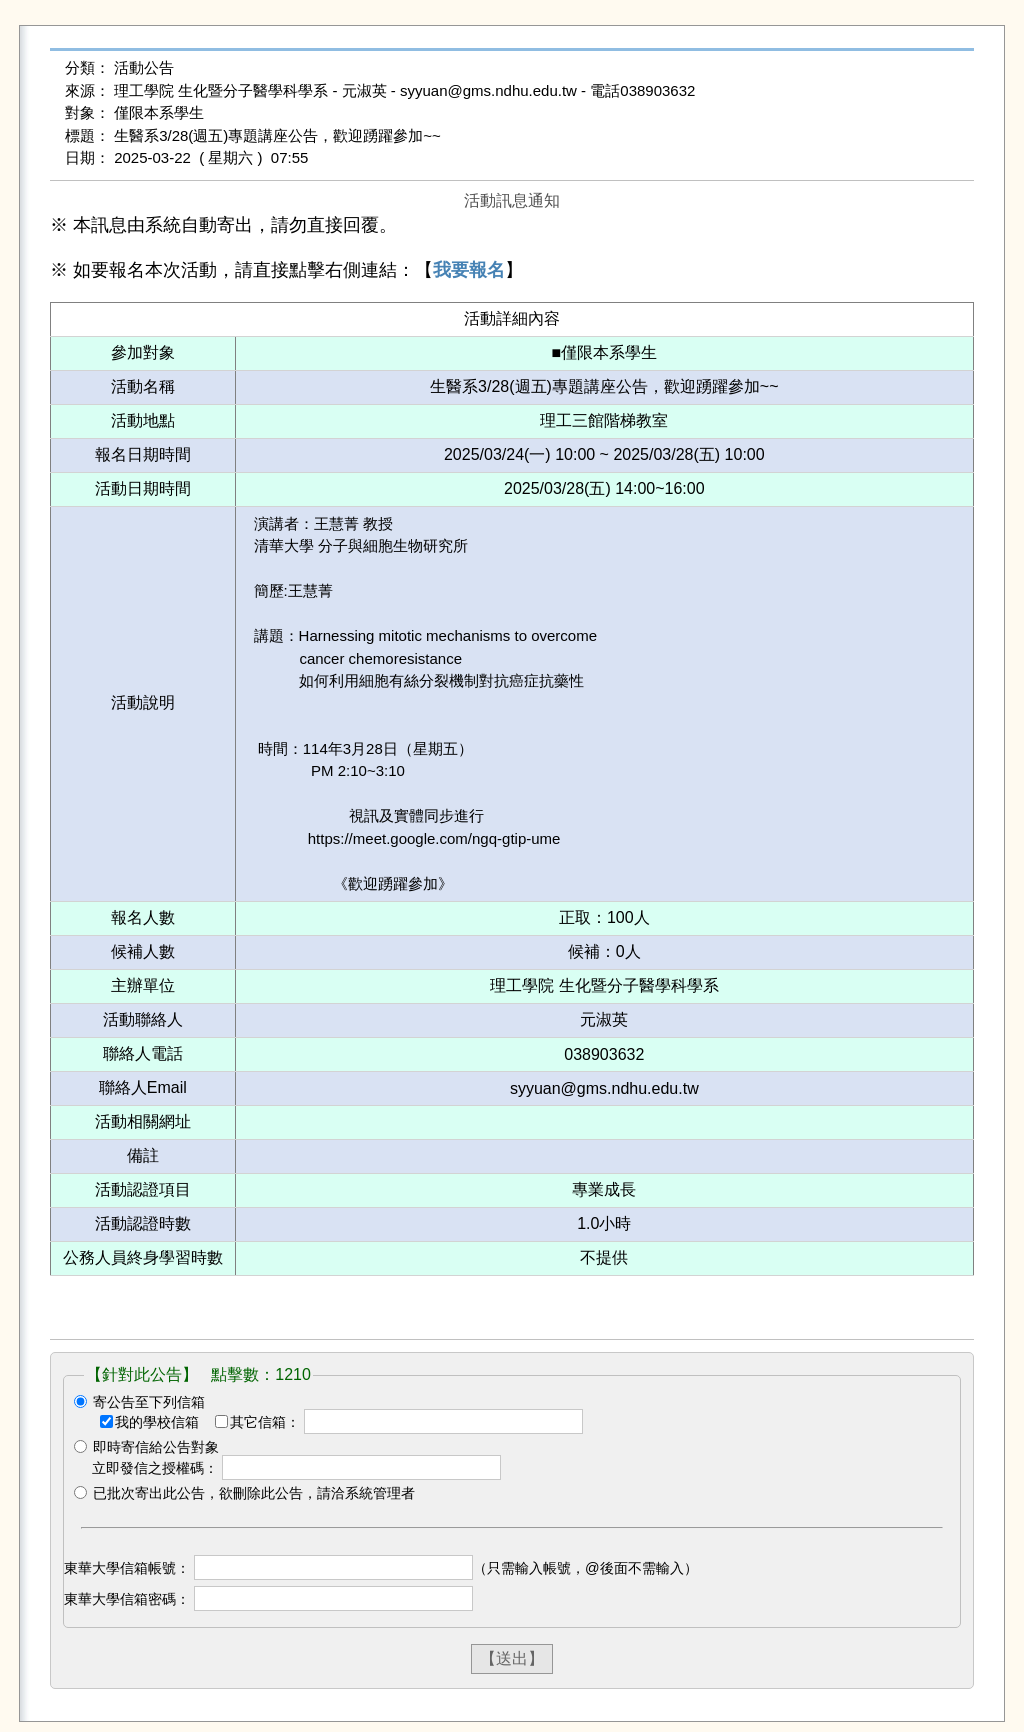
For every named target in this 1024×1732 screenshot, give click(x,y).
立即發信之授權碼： (155, 1468)
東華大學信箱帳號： (127, 1568)
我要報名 (469, 270)
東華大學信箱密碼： (127, 1599)
